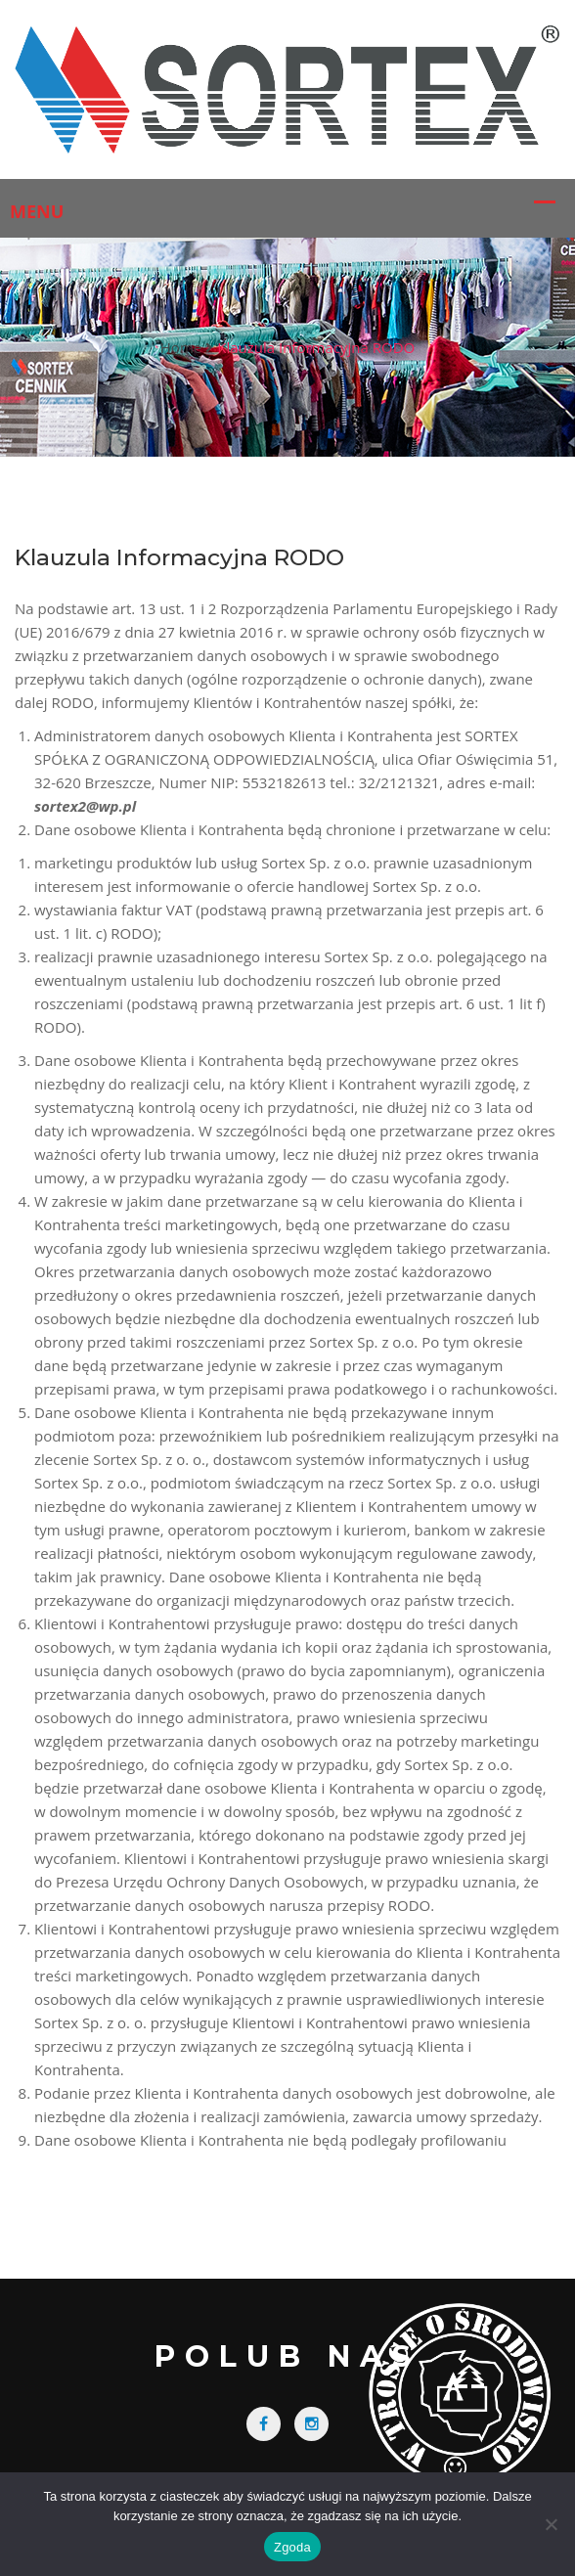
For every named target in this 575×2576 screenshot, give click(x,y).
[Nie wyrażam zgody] (550, 2524)
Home (180, 347)
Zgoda (292, 2547)
